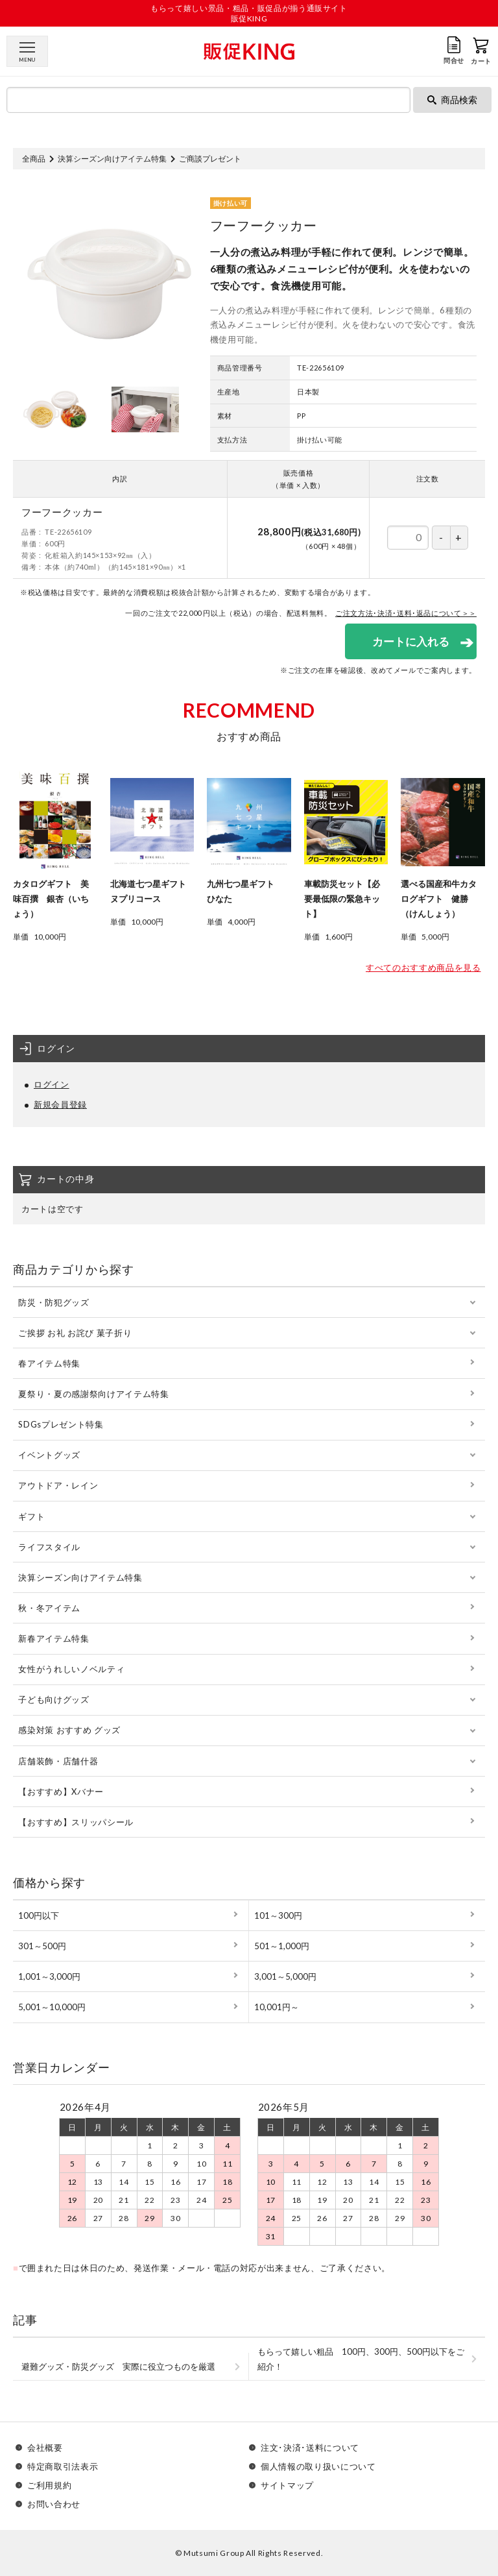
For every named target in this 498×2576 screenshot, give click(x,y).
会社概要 (45, 2448)
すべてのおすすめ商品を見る (423, 967)
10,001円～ (276, 2007)
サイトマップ (287, 2485)
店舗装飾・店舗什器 (58, 1761)
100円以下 (38, 1915)
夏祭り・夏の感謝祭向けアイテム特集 (93, 1394)
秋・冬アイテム (49, 1608)
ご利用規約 (49, 2485)
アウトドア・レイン (58, 1485)
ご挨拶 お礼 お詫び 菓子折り (75, 1333)
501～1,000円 (281, 1946)
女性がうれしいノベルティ (71, 1669)
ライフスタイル (49, 1547)
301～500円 (42, 1946)
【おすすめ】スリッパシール (75, 1822)
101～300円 (278, 1915)
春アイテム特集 (49, 1363)
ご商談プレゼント (210, 159)
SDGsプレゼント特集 (60, 1424)
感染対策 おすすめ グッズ (69, 1730)
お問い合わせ (53, 2504)
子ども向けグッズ (53, 1699)
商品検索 (452, 99)
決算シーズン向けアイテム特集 (112, 159)
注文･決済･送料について (310, 2448)
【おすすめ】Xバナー (61, 1791)
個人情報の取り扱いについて (318, 2466)
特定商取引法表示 (62, 2466)
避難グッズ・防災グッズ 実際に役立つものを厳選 (118, 2366)
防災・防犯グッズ (53, 1302)
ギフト (31, 1516)
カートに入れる (410, 641)
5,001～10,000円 (52, 2007)
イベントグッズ (49, 1455)
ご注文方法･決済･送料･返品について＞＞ (406, 613)
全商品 (33, 159)
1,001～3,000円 (49, 1976)
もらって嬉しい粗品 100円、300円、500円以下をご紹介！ (360, 2359)
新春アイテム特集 (53, 1638)
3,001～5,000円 (285, 1976)
